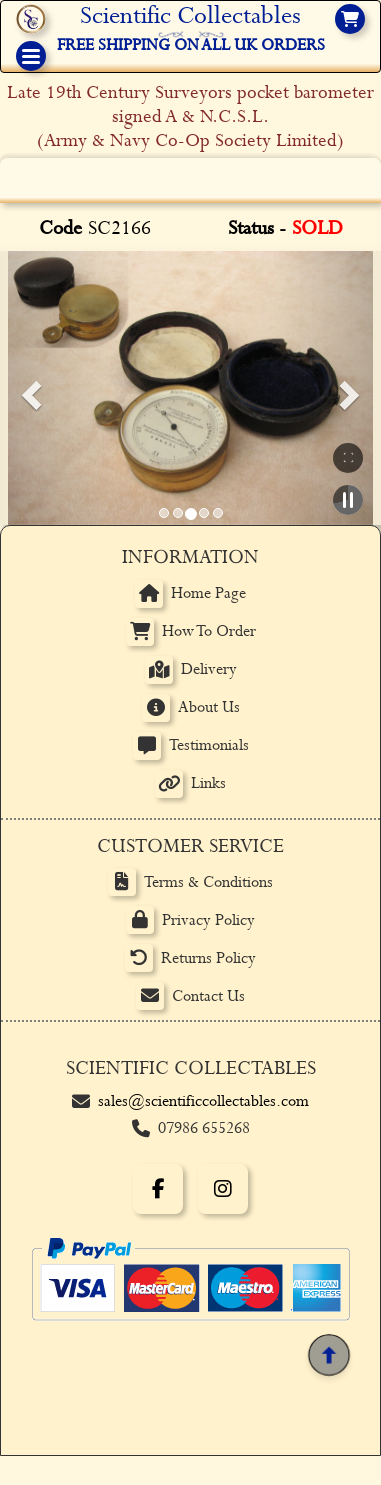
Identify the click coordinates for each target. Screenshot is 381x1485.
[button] (28, 388)
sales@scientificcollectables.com (203, 1101)
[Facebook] (158, 1189)
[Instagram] (223, 1189)
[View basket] (350, 19)
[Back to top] (328, 1355)
